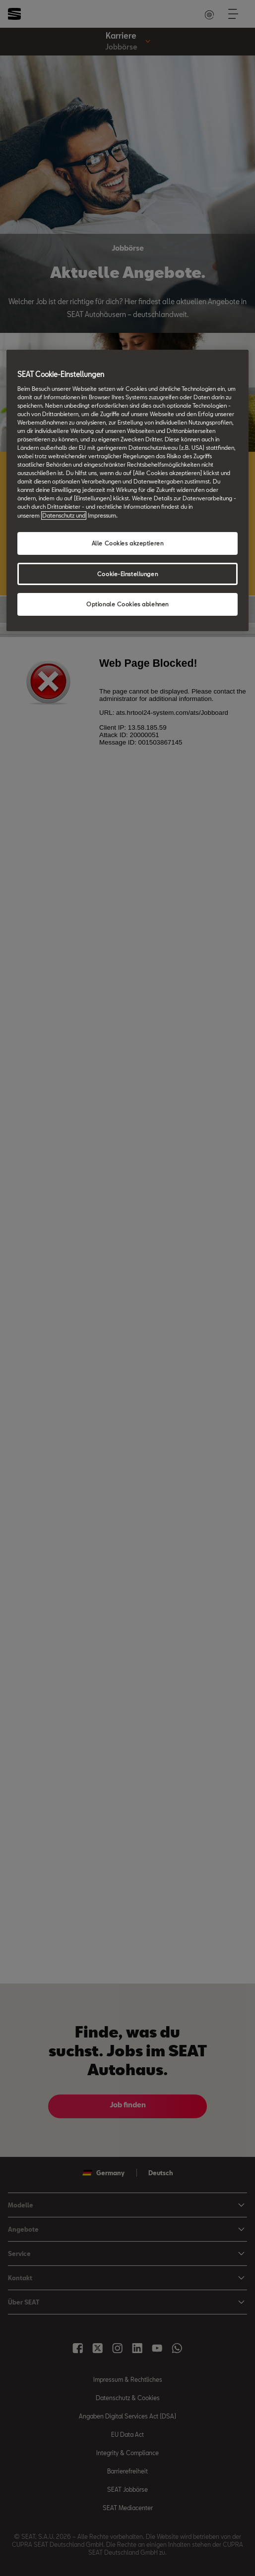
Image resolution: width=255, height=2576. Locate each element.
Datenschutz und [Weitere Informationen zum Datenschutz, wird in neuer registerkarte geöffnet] (63, 515)
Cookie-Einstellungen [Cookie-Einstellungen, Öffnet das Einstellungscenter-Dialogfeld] (127, 574)
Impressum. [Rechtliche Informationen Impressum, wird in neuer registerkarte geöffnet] (103, 515)
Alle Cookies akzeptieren (128, 543)
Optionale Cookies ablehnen (127, 604)
